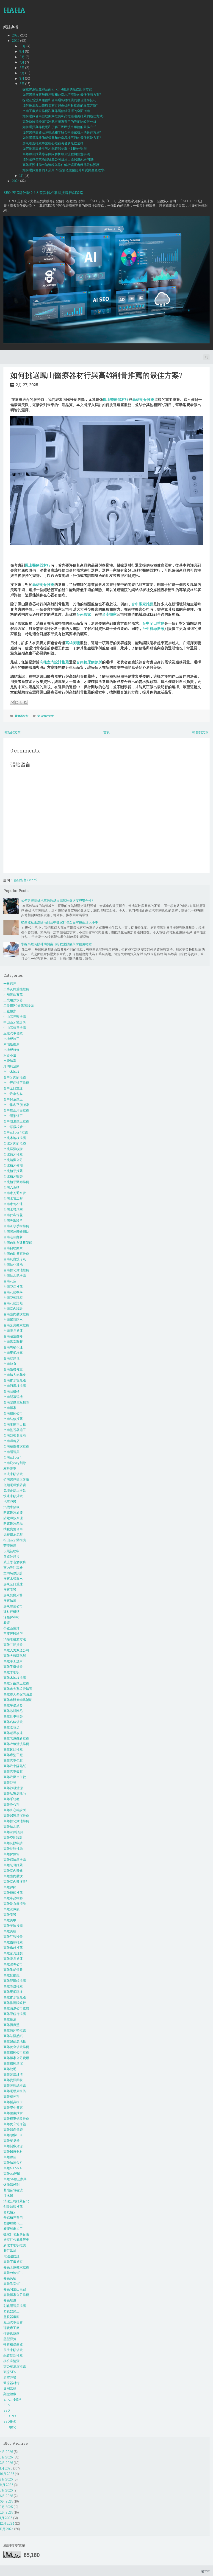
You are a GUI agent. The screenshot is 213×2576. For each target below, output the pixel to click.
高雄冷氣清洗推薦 (16, 1744)
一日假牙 (9, 983)
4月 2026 (6, 2452)
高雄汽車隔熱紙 (14, 1766)
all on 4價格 (12, 2399)
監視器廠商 (11, 2317)
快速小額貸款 (13, 1496)
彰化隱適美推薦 (14, 2306)
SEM (7, 2405)
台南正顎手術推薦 (16, 1226)
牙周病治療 (11, 1066)
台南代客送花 (13, 1215)
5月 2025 (6, 2501)
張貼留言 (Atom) (26, 880)
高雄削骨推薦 (143, 399)
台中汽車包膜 (13, 1094)
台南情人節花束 (14, 1374)
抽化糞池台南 (13, 1529)
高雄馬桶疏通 (13, 1992)
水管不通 (9, 1055)
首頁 (106, 732)
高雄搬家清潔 (13, 2063)
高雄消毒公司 (13, 1964)
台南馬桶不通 (13, 1347)
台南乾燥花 (11, 1358)
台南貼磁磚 (11, 1391)
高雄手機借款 (13, 1666)
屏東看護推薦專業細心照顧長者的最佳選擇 (52, 143)
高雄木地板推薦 (14, 1677)
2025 (16, 40)
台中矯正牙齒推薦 (16, 1110)
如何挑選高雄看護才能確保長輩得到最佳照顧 (54, 148)
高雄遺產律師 (13, 2129)
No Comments (45, 716)
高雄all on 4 (12, 2168)
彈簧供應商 (11, 2333)
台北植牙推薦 (13, 1171)
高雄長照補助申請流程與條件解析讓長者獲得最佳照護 (61, 165)
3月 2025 (6, 2507)
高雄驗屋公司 (13, 2162)
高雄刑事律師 (13, 1716)
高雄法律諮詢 (13, 1832)
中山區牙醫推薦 (14, 1016)
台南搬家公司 (13, 1413)
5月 (22, 73)
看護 (6, 1622)
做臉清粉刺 (11, 2184)
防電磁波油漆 (13, 1512)
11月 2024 (7, 2529)
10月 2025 (7, 2474)
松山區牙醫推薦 (14, 1540)
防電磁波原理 (13, 1518)
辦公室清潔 (11, 2361)
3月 (22, 78)
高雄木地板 (11, 1672)
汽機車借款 (11, 1507)
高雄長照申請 (13, 1843)
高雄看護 (9, 1914)
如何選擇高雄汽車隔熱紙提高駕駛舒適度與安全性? (57, 900)
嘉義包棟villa (13, 2272)
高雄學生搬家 (13, 2107)
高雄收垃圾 (11, 1727)
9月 (22, 51)
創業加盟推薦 (13, 2206)
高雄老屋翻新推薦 (16, 1738)
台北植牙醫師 (13, 1176)
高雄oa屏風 (11, 2173)
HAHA (14, 10)
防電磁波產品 (13, 1523)
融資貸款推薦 (13, 2355)
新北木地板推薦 (14, 2245)
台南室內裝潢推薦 (16, 1314)
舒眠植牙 (9, 2212)
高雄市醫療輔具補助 (17, 1700)
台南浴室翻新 (13, 1341)
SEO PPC (10, 2416)
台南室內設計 (13, 1308)
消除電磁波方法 (14, 1639)
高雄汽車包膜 (13, 1760)
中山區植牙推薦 (14, 1027)
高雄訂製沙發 (13, 1936)
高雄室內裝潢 (13, 1876)
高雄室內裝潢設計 (16, 1881)
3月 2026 (6, 2457)
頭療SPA (9, 2372)
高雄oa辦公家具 (15, 2179)
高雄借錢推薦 (13, 1947)
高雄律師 (9, 1887)
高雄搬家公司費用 (16, 2058)
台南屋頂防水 (13, 1319)
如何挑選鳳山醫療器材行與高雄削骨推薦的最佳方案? (60, 105)
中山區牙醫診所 (14, 1022)
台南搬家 (83, 614)
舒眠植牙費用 (13, 2217)
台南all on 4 (12, 1457)
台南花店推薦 (13, 1286)
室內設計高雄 (13, 1567)
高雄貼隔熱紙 (13, 2036)
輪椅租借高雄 (13, 2344)
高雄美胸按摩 (13, 1925)
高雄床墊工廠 (13, 1755)
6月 (22, 67)
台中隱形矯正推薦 (16, 1121)
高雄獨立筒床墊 (14, 2124)
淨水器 (8, 2195)
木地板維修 (11, 1049)
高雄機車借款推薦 (16, 2118)
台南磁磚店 (11, 1441)
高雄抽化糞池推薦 (16, 1821)
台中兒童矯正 (13, 1099)
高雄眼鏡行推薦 (14, 2014)
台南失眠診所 (13, 1220)
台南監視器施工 (14, 1430)
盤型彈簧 (9, 2339)
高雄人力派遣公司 (16, 1650)
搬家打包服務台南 (16, 2234)
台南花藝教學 (13, 1292)
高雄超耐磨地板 (14, 2041)
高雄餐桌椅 (11, 2140)
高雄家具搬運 (13, 1958)
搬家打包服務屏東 (16, 2239)
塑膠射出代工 (13, 2223)
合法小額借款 (13, 1474)
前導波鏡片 (11, 1556)
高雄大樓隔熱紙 (14, 1655)
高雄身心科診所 (14, 1810)
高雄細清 (9, 2019)
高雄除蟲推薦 (13, 1986)
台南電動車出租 (14, 1424)
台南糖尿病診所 (89, 661)
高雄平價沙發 (13, 1705)
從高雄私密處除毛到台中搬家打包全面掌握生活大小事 (59, 922)
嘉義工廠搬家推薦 (16, 2267)
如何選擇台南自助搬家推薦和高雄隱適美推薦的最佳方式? (63, 116)
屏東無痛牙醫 (13, 1595)
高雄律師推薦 (13, 1892)
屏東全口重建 (13, 1584)
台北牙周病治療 (14, 1143)
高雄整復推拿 (13, 2113)
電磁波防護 (11, 2256)
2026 (16, 35)
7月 (22, 62)
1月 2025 (6, 2518)
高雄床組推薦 (13, 1749)
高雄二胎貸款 (13, 1644)
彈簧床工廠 (11, 2328)
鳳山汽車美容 (13, 2322)
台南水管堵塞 (13, 1209)
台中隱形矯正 (13, 1116)
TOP (206, 2571)
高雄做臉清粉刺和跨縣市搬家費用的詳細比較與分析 (59, 121)
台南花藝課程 (13, 1297)
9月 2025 (6, 2479)
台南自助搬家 (13, 1248)
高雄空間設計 (13, 1837)
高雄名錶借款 (13, 1722)
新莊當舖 (9, 2250)
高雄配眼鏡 (11, 1975)
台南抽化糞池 (13, 1264)
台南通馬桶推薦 (14, 1385)
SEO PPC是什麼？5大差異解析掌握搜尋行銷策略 (43, 192)
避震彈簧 (9, 2377)
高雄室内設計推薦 (54, 661)
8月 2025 (6, 2485)
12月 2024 (7, 2523)
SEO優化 (9, 2427)
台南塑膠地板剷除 (16, 1402)
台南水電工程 (13, 1198)
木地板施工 (11, 1038)
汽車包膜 (9, 1501)
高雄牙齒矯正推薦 (16, 1683)
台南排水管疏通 (14, 1380)
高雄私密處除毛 (14, 1793)
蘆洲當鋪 (9, 2388)
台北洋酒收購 (13, 1149)
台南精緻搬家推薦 (16, 1446)
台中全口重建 (153, 623)
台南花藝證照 (13, 1303)
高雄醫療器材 (13, 2151)
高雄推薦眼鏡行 (14, 2003)
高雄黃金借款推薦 (16, 2047)
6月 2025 (6, 2496)
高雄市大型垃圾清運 (17, 1688)
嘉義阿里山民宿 (14, 2289)
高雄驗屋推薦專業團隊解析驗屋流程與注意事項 (56, 154)
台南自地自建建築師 (17, 1242)
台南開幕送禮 (13, 1397)
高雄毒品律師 (13, 1898)
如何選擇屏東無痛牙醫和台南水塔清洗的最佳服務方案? (61, 94)
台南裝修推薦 (13, 1419)
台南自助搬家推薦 (16, 1253)
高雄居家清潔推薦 (16, 1815)
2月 (22, 83)
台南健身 (9, 1363)
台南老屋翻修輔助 (16, 1231)
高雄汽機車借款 (14, 1777)
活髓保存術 (11, 1617)
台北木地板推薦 (14, 1138)
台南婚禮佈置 (13, 1369)
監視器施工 (11, 2311)
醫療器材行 (21, 716)
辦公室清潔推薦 (14, 2366)
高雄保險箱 (11, 1854)
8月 (22, 57)
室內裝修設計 (13, 1573)
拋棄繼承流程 (13, 1534)
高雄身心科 (11, 1804)
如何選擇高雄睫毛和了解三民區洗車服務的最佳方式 (59, 127)
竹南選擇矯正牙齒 (16, 1479)
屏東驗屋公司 (13, 1606)
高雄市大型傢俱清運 (17, 1694)
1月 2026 (6, 2468)
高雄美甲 (9, 1920)
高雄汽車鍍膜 (13, 1771)
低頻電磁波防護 (14, 1485)
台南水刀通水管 (14, 1193)
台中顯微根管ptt (14, 1127)
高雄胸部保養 (13, 1969)
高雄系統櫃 (11, 1799)
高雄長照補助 (13, 1848)
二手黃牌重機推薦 (16, 989)
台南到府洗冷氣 (14, 1259)
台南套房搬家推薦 (16, 1325)
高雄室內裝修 (13, 1870)
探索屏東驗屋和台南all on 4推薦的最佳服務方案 (57, 89)
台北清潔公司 (13, 1160)
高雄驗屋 (9, 2157)
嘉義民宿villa (13, 2283)
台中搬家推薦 (142, 603)
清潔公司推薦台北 (16, 2201)
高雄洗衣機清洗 (14, 1903)
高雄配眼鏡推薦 (14, 1980)
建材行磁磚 (11, 1611)
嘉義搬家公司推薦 (16, 2295)
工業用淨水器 (13, 1000)
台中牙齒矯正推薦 (16, 1082)
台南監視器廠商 (14, 1435)
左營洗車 (9, 1468)
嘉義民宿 (9, 2278)
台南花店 (9, 1281)
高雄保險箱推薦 (14, 1859)
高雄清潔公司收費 (16, 2008)
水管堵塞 (9, 1060)
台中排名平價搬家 (16, 1105)
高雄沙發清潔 (13, 1788)
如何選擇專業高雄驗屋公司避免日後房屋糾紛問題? (58, 159)
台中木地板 (11, 1071)
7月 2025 (6, 2490)
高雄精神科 (11, 2096)
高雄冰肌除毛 (13, 1711)
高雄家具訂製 (13, 1953)
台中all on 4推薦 (15, 1132)
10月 (22, 46)
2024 (16, 181)
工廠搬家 (9, 1011)
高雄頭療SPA (12, 2135)
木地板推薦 (11, 1044)
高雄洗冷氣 (11, 1909)
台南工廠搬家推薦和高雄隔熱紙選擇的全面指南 (56, 111)
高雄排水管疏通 (14, 1997)
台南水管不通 (13, 1204)
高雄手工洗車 (13, 1661)
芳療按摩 (9, 1545)
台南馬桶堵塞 (13, 1352)
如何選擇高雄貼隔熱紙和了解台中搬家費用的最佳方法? (61, 132)
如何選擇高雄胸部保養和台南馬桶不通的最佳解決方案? (61, 137)
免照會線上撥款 (14, 1490)
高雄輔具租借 (13, 2102)
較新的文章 (13, 732)
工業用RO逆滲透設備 (18, 1005)
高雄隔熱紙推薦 (14, 2085)
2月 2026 (6, 2463)
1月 (22, 175)
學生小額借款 (13, 2350)
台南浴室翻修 (13, 1336)
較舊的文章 (200, 732)
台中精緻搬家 (153, 628)
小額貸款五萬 (13, 994)
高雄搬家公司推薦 (16, 2052)
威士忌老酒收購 (14, 1562)
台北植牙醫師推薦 (16, 1182)
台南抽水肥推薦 (14, 1275)
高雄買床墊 (11, 2025)
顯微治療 (9, 2394)
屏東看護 (9, 1589)
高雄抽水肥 (11, 1826)
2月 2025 (6, 2512)
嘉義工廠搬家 (13, 2261)
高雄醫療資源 (13, 2146)
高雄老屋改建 (13, 1733)
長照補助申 (11, 1551)
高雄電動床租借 (14, 2091)
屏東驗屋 (9, 1600)
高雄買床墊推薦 (14, 2030)
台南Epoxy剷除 (14, 1463)
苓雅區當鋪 (11, 1628)
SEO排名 (9, 2421)
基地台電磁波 (13, 2190)
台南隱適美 (11, 1452)
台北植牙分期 (13, 1165)
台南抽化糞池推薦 (16, 1270)
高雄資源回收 (13, 2080)
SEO (6, 2410)
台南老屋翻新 (13, 1237)
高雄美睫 (72, 642)
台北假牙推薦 (13, 1154)
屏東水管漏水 (13, 1578)
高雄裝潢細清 (13, 2074)
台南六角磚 (11, 1187)
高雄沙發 (9, 1782)
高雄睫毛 (9, 2069)
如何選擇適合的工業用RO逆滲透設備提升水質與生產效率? (63, 170)
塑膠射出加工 (13, 2228)
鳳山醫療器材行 (116, 399)
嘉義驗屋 (9, 2300)
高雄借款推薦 (13, 1942)
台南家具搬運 (13, 1330)
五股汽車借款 (13, 1033)
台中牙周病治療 (14, 1077)
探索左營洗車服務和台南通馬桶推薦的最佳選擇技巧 (59, 100)
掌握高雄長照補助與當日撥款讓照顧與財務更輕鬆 (56, 944)
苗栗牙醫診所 (13, 1633)
